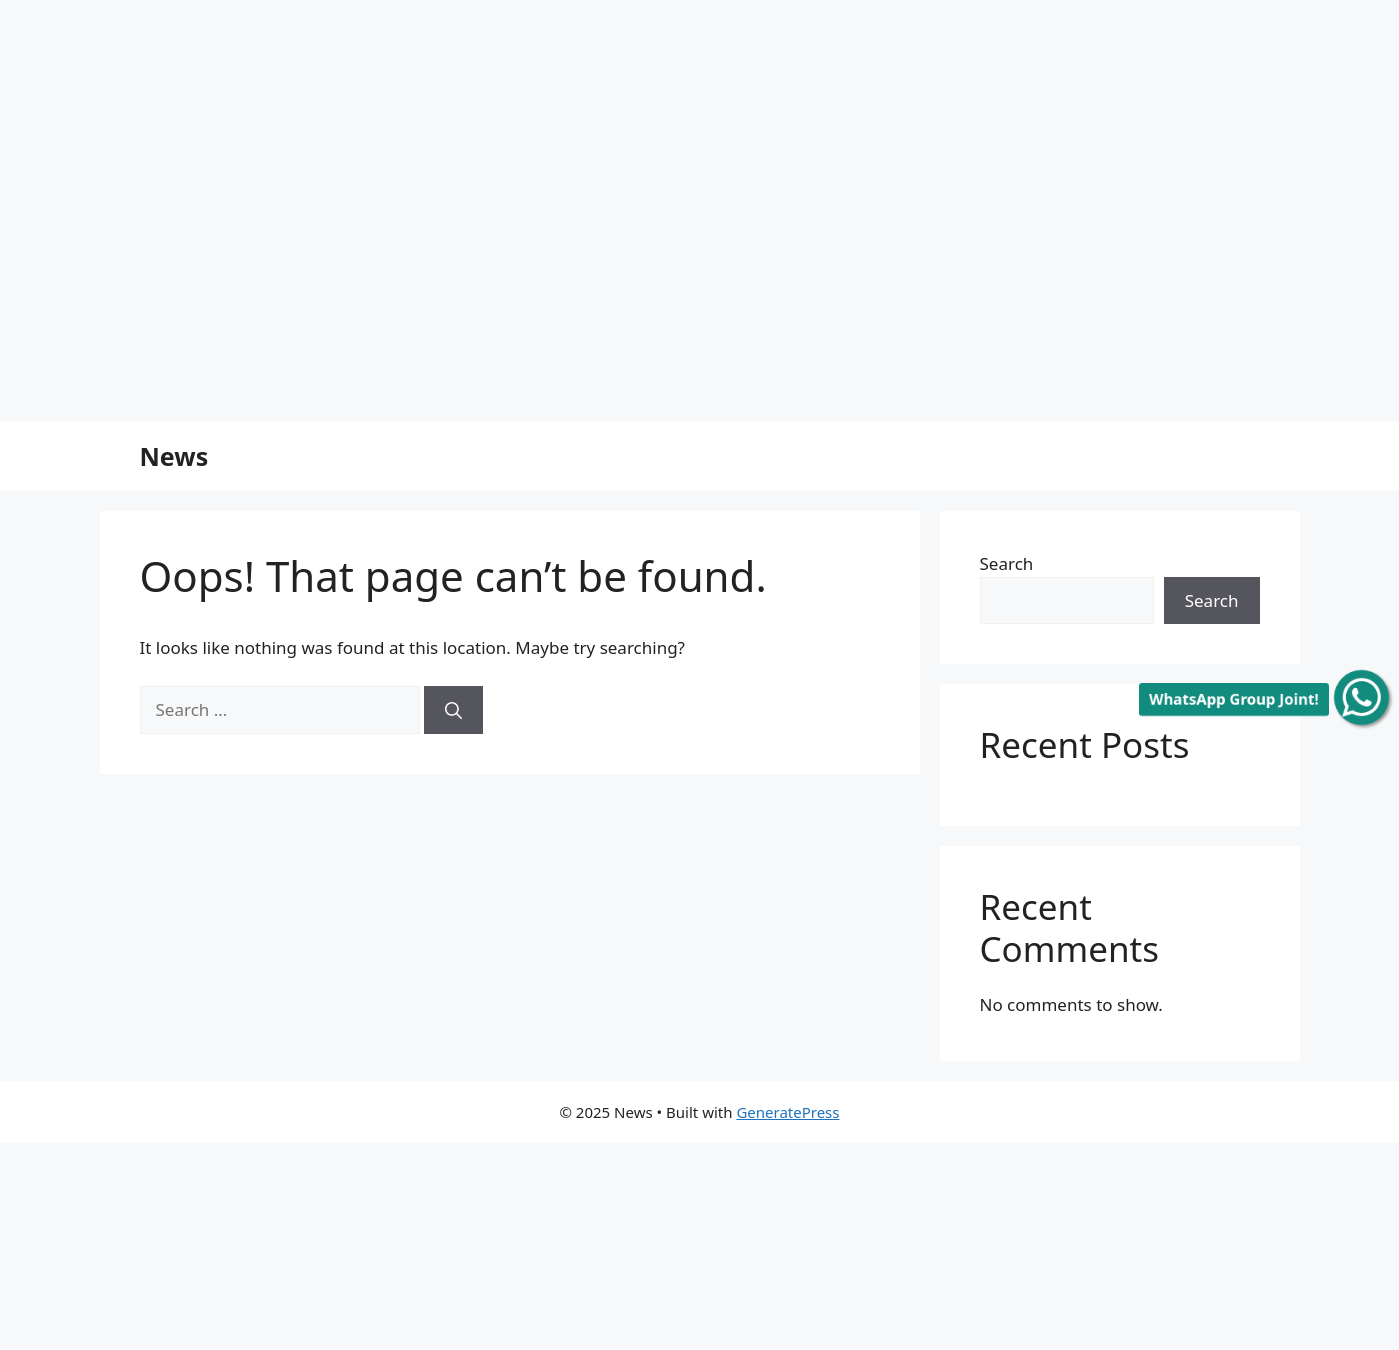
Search (1007, 563)
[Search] (453, 710)
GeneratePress (787, 1112)
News (174, 456)
